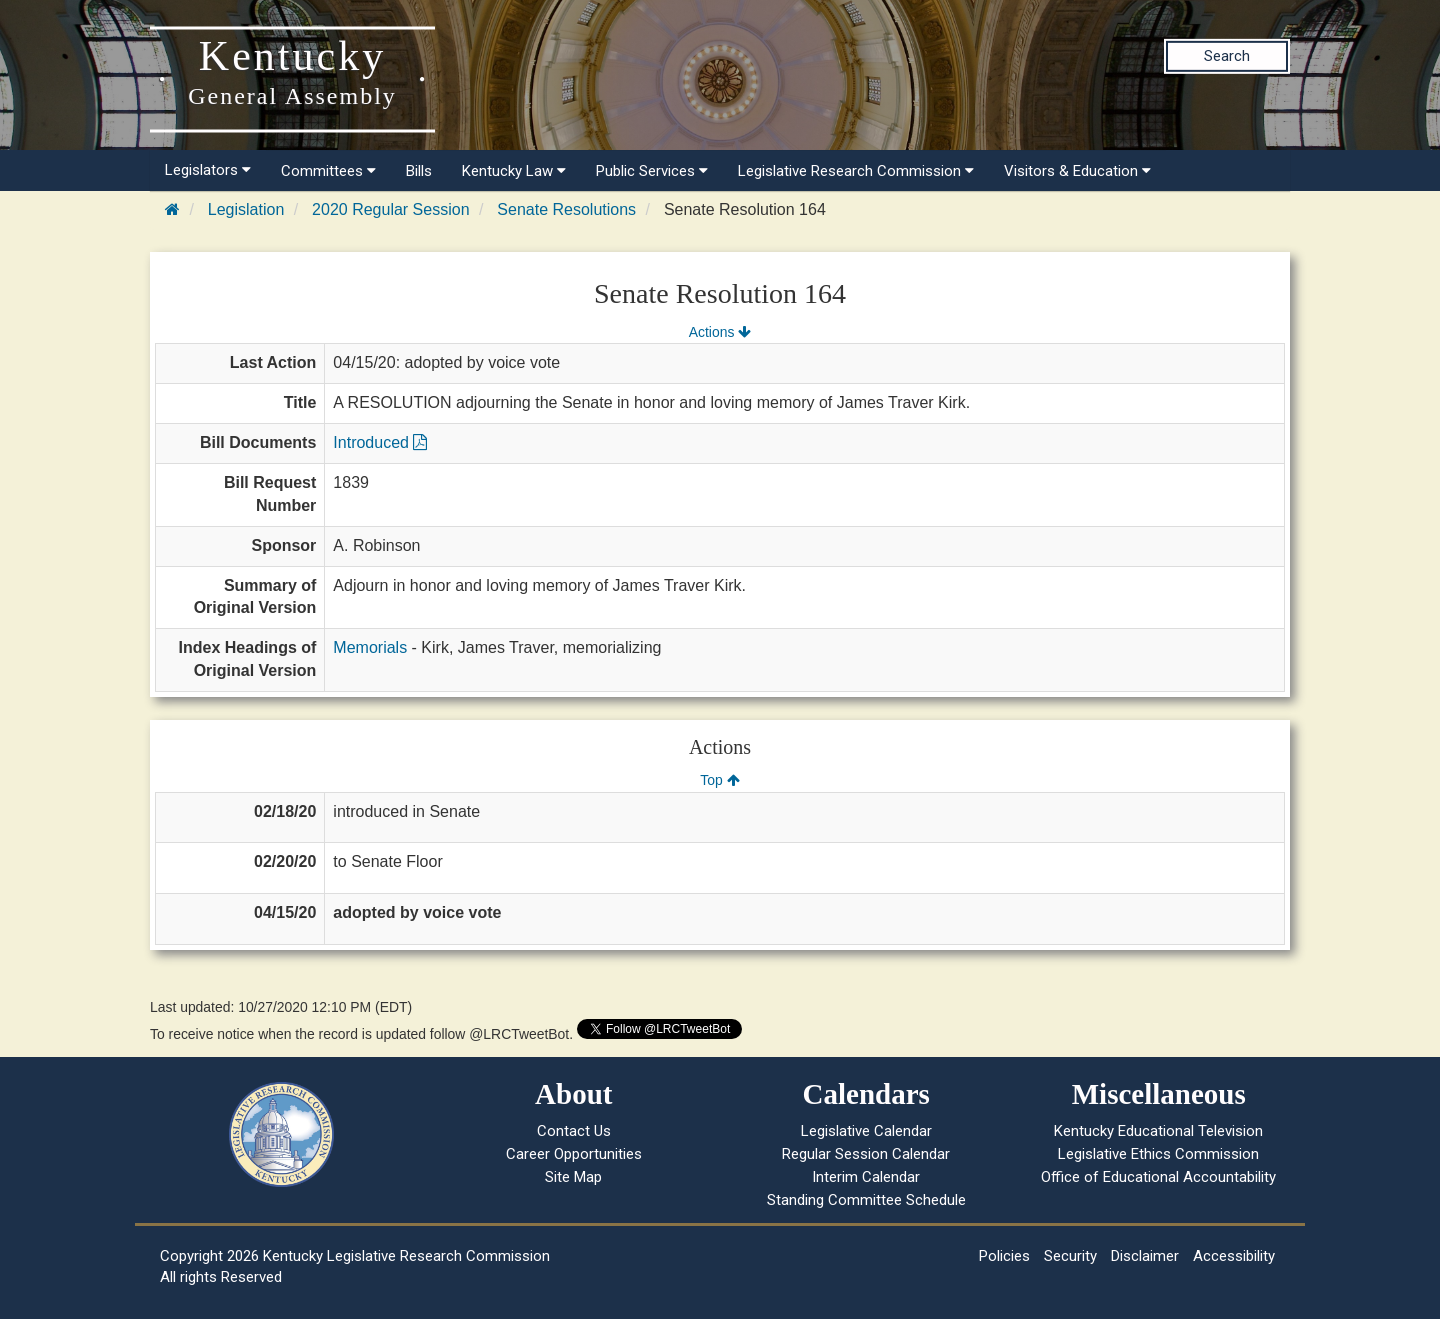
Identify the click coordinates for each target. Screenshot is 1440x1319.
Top (719, 780)
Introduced (380, 442)
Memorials (370, 647)
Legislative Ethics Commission (1158, 1154)
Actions (720, 332)
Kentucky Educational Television (1158, 1131)
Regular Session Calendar (866, 1154)
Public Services (652, 171)
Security (1070, 1256)
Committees (328, 171)
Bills (419, 171)
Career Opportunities (574, 1154)
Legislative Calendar (866, 1131)
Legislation (246, 209)
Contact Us (574, 1131)
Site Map (573, 1177)
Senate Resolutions (566, 209)
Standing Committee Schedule (866, 1200)
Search (1227, 56)
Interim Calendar (866, 1177)
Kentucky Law (514, 171)
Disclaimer (1145, 1256)
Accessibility (1234, 1256)
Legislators (208, 170)
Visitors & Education (1077, 171)
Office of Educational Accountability (1158, 1177)
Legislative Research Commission (856, 171)
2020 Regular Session (390, 209)
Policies (1004, 1256)
